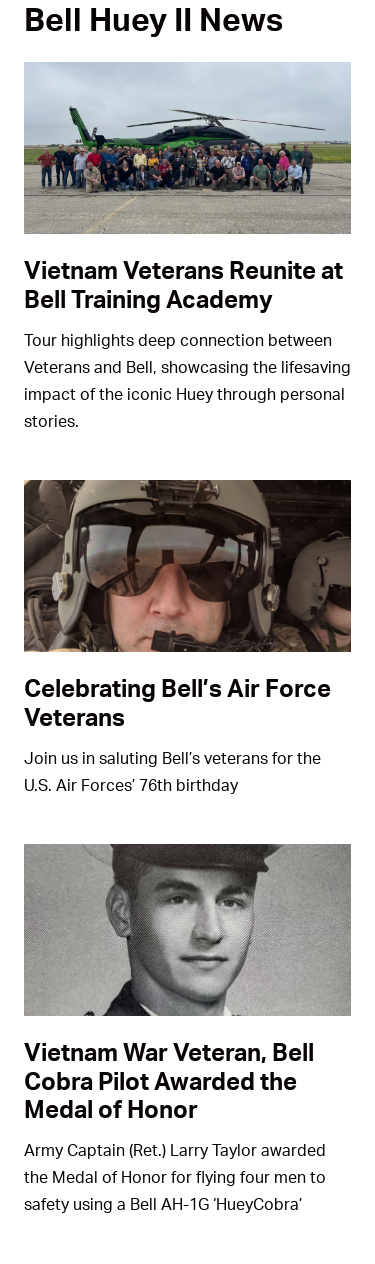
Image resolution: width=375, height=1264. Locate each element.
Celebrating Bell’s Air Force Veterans (177, 702)
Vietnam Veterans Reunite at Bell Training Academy (183, 284)
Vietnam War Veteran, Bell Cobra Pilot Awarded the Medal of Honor (169, 1080)
